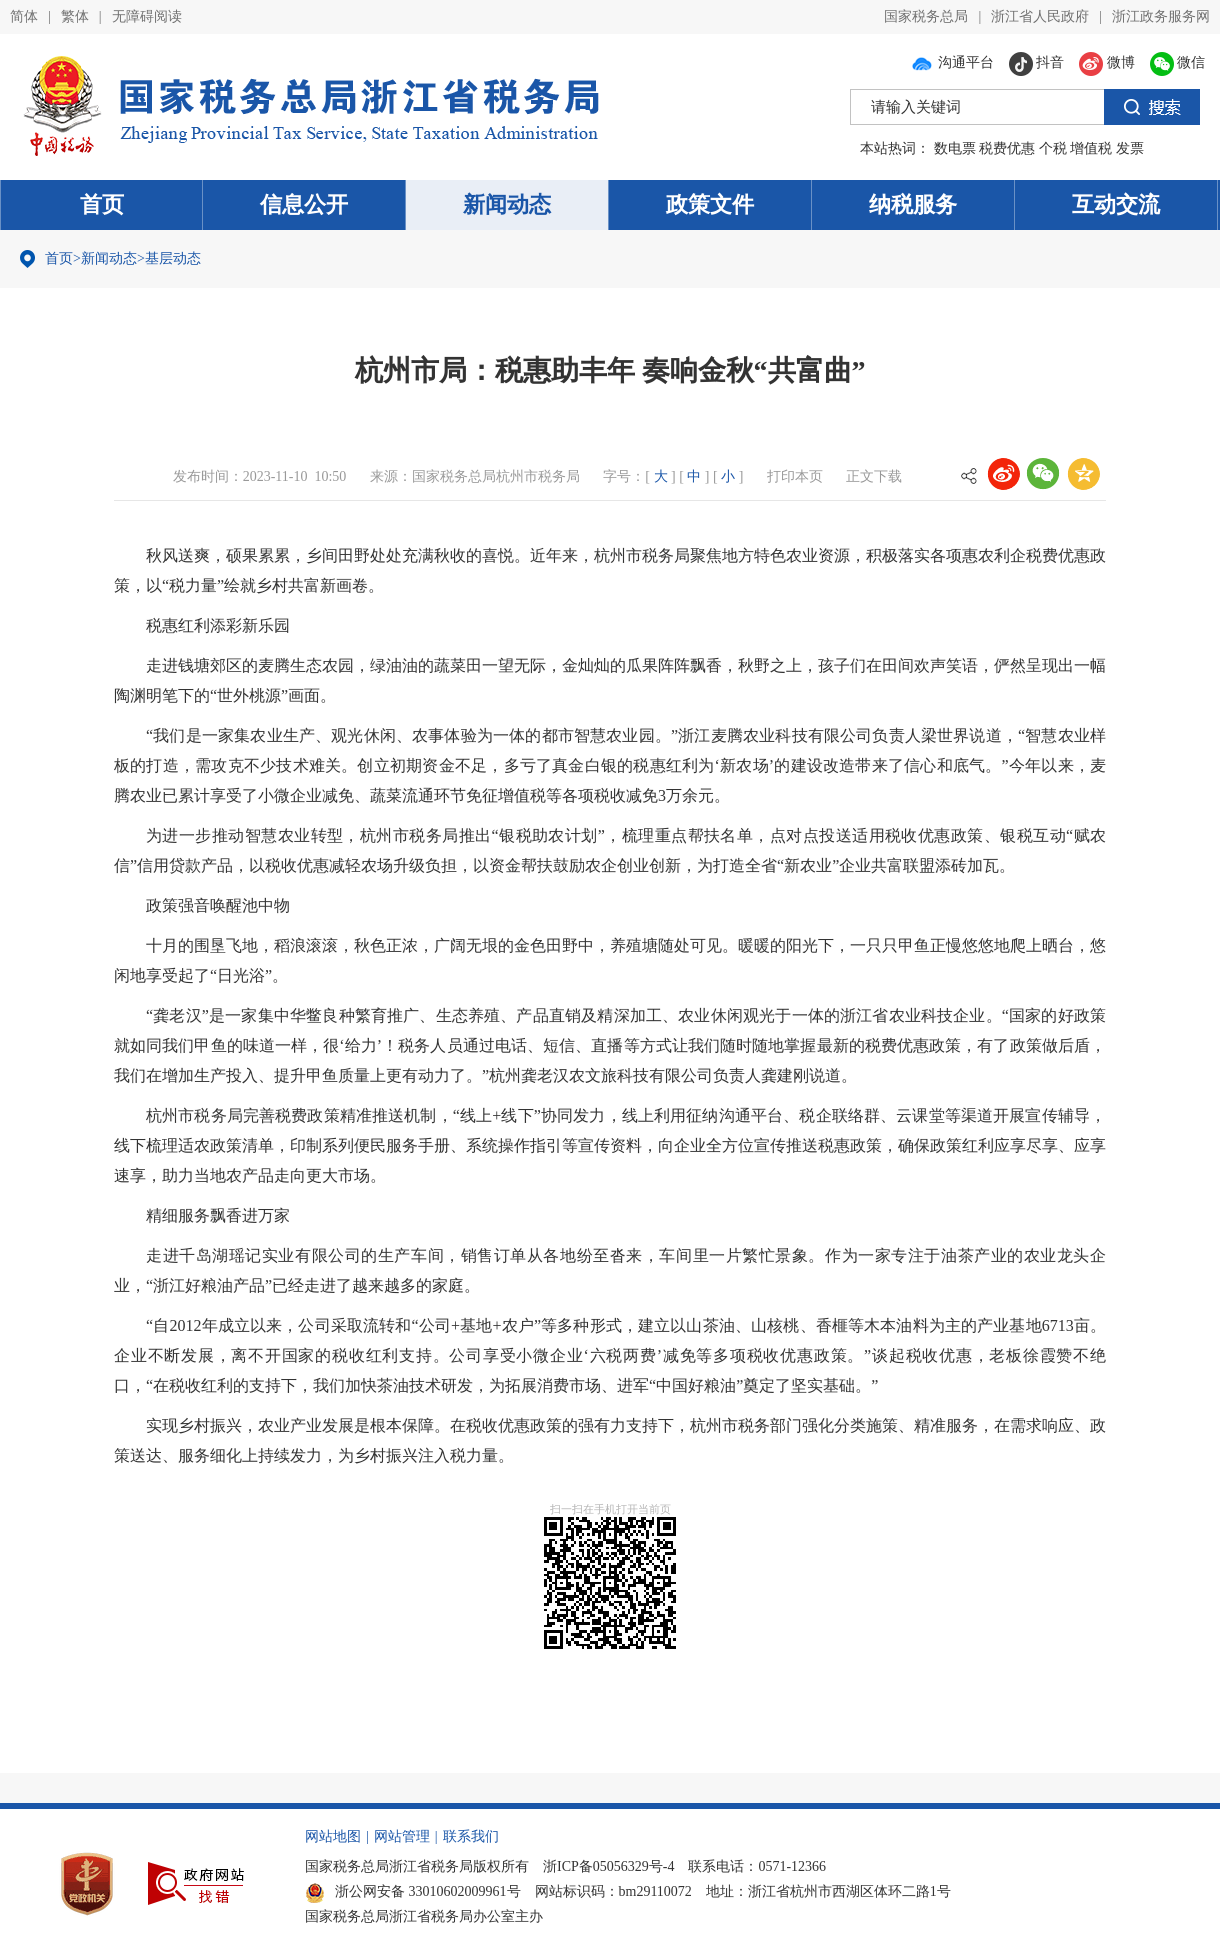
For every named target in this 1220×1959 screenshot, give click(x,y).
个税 (1053, 148)
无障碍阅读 (147, 16)
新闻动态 (507, 204)
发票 (1130, 148)
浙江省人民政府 (1040, 16)
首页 (102, 204)
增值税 (1091, 148)
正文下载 (874, 476)
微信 (1178, 62)
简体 (24, 16)
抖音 (1037, 62)
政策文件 (710, 204)
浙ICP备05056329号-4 (608, 1866)
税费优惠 (1007, 148)
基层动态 (173, 258)
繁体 (75, 16)
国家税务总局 (926, 16)
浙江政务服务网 (1161, 16)
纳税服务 (913, 204)
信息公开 (304, 204)
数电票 (955, 148)
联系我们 (471, 1836)
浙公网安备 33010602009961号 (413, 1891)
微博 (1107, 62)
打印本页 (795, 476)
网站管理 (402, 1836)
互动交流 (1116, 204)
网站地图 (333, 1836)
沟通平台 (952, 62)
